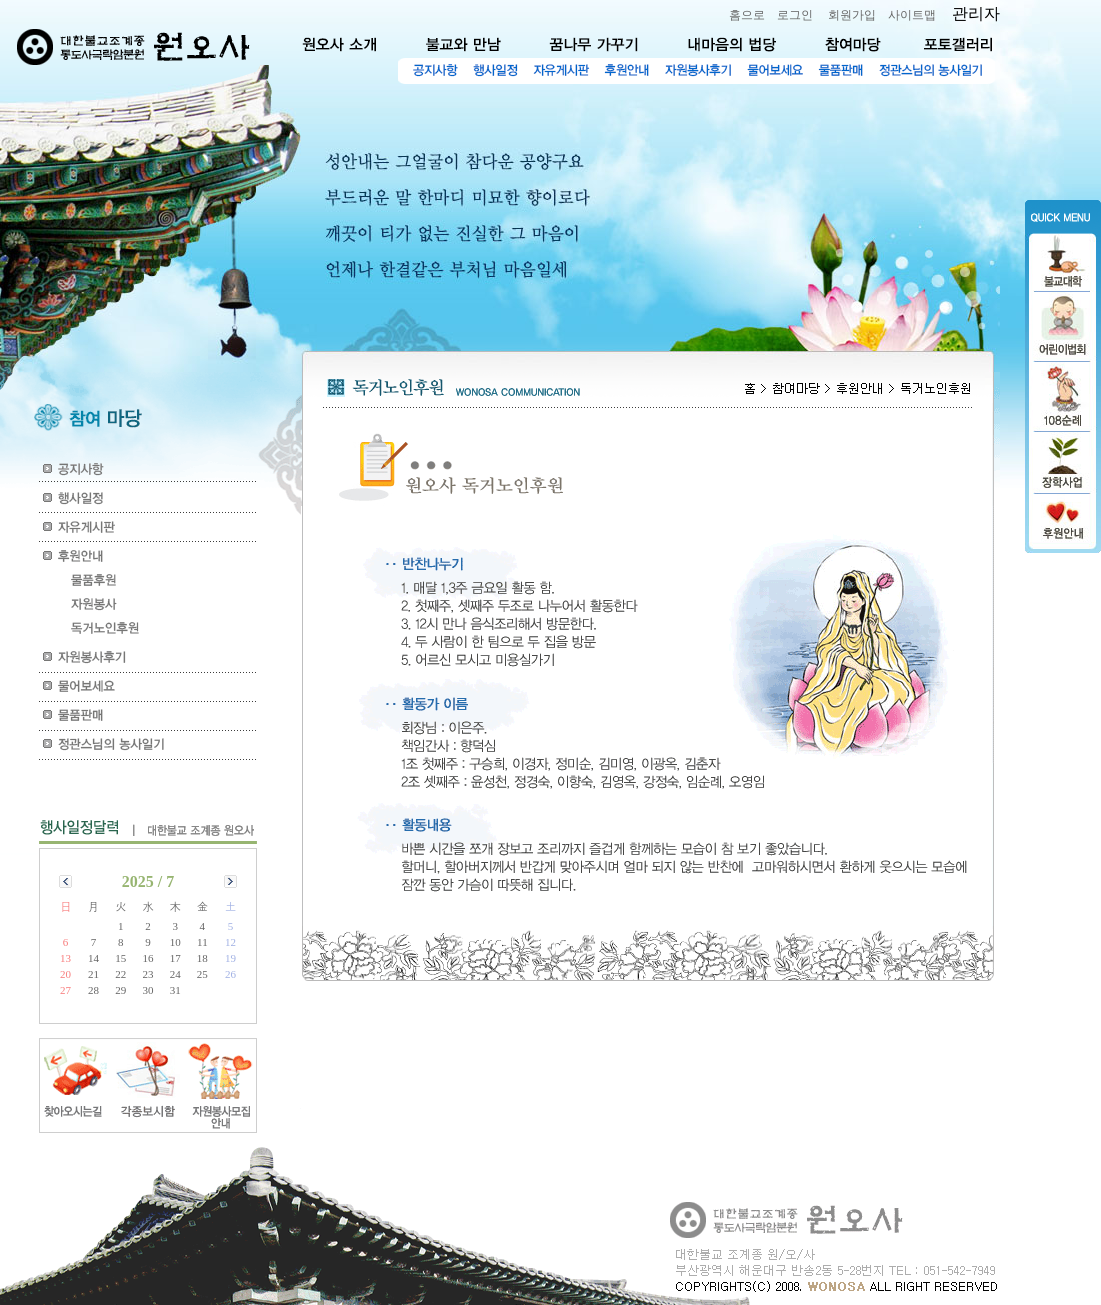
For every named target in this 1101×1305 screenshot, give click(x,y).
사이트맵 (912, 15)
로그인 (795, 15)
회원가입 (852, 15)
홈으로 (747, 15)
